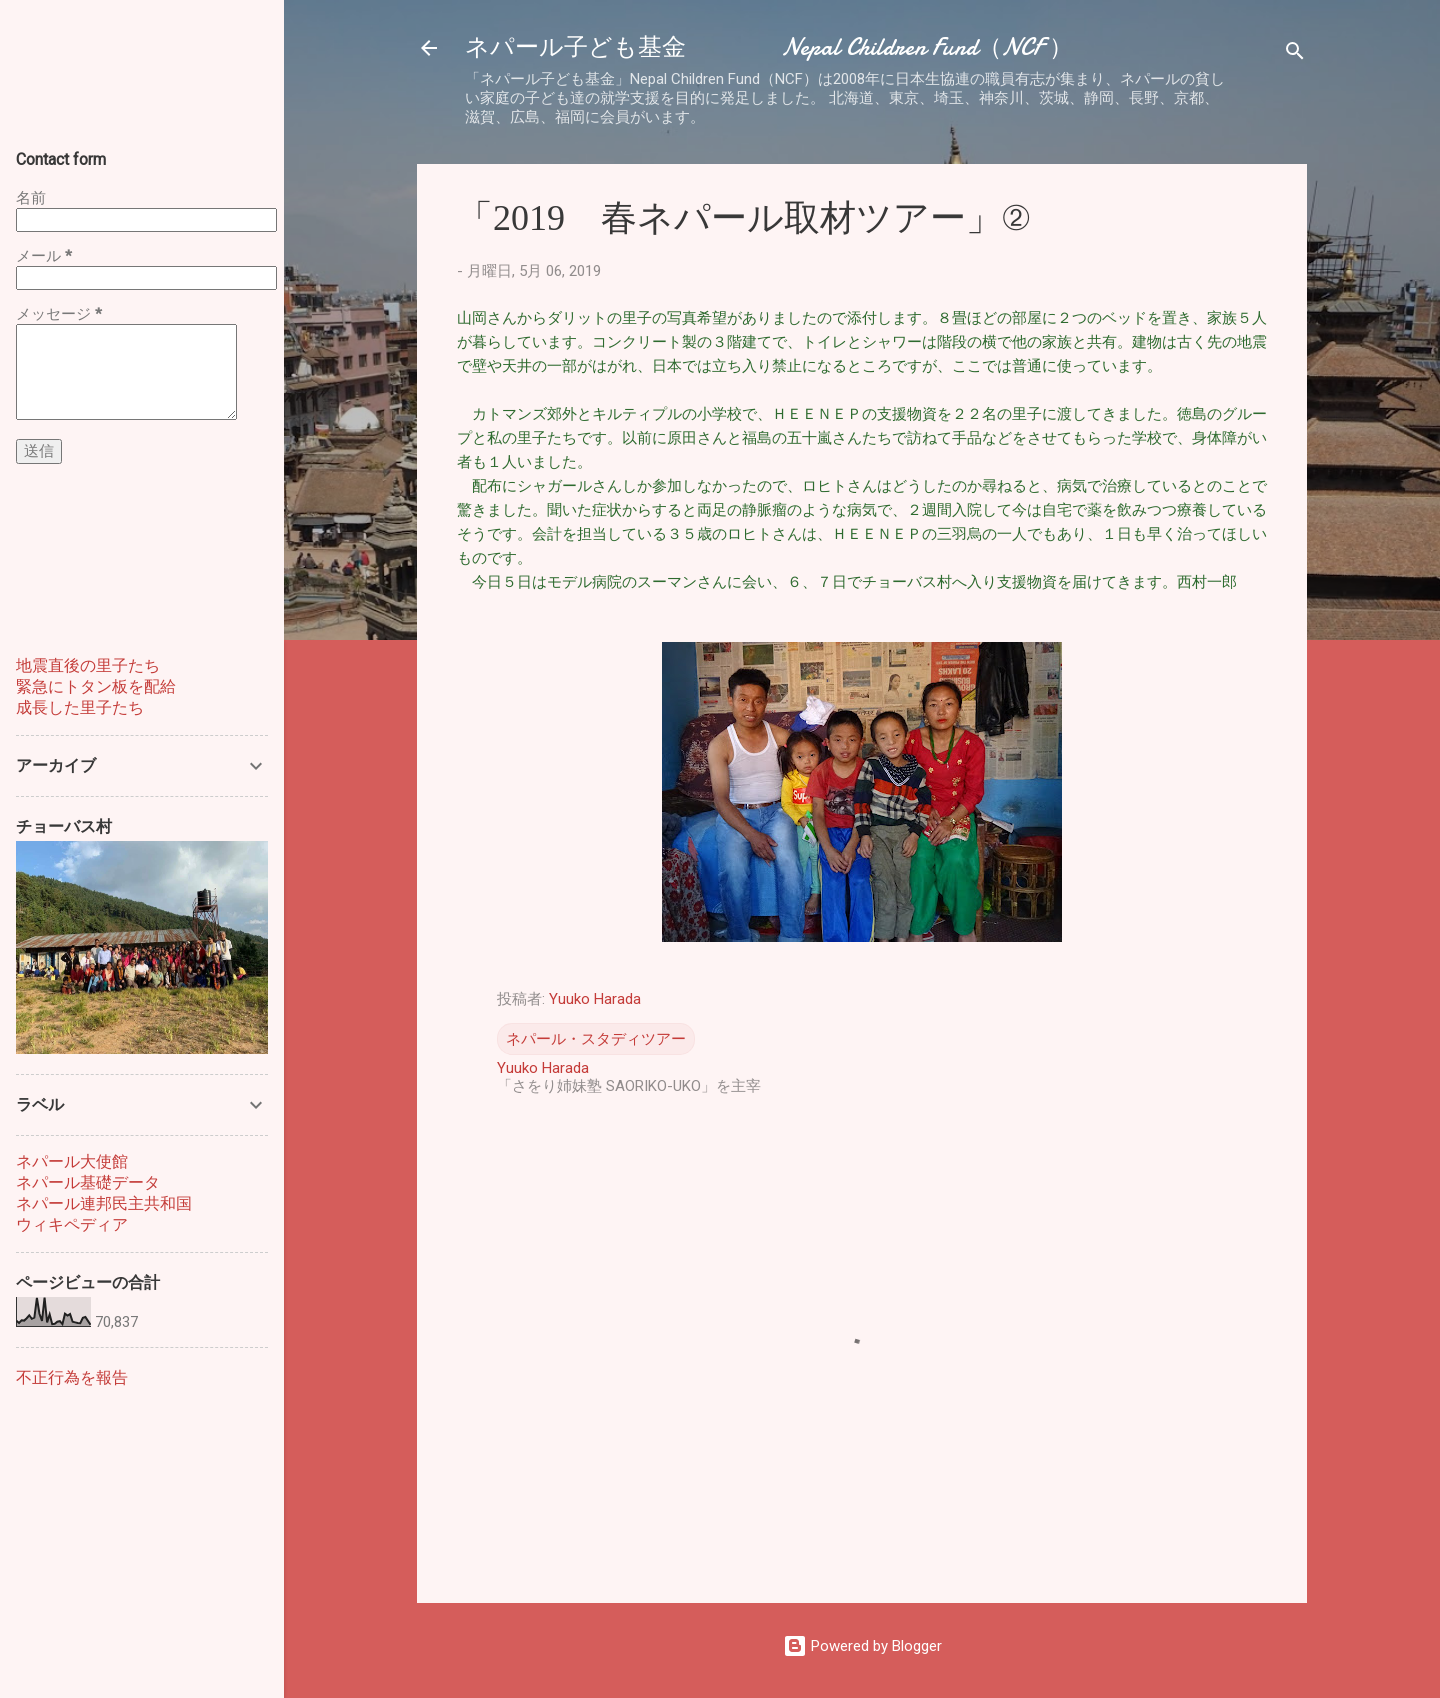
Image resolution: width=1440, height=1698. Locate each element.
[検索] (1295, 54)
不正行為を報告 (72, 1377)
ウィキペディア (72, 1224)
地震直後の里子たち (88, 665)
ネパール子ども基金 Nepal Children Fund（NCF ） (769, 47)
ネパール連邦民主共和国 (104, 1203)
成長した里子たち (80, 707)
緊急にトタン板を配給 (96, 686)
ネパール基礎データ (88, 1182)
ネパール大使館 (72, 1161)
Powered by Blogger (862, 1646)
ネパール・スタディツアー (596, 1039)
